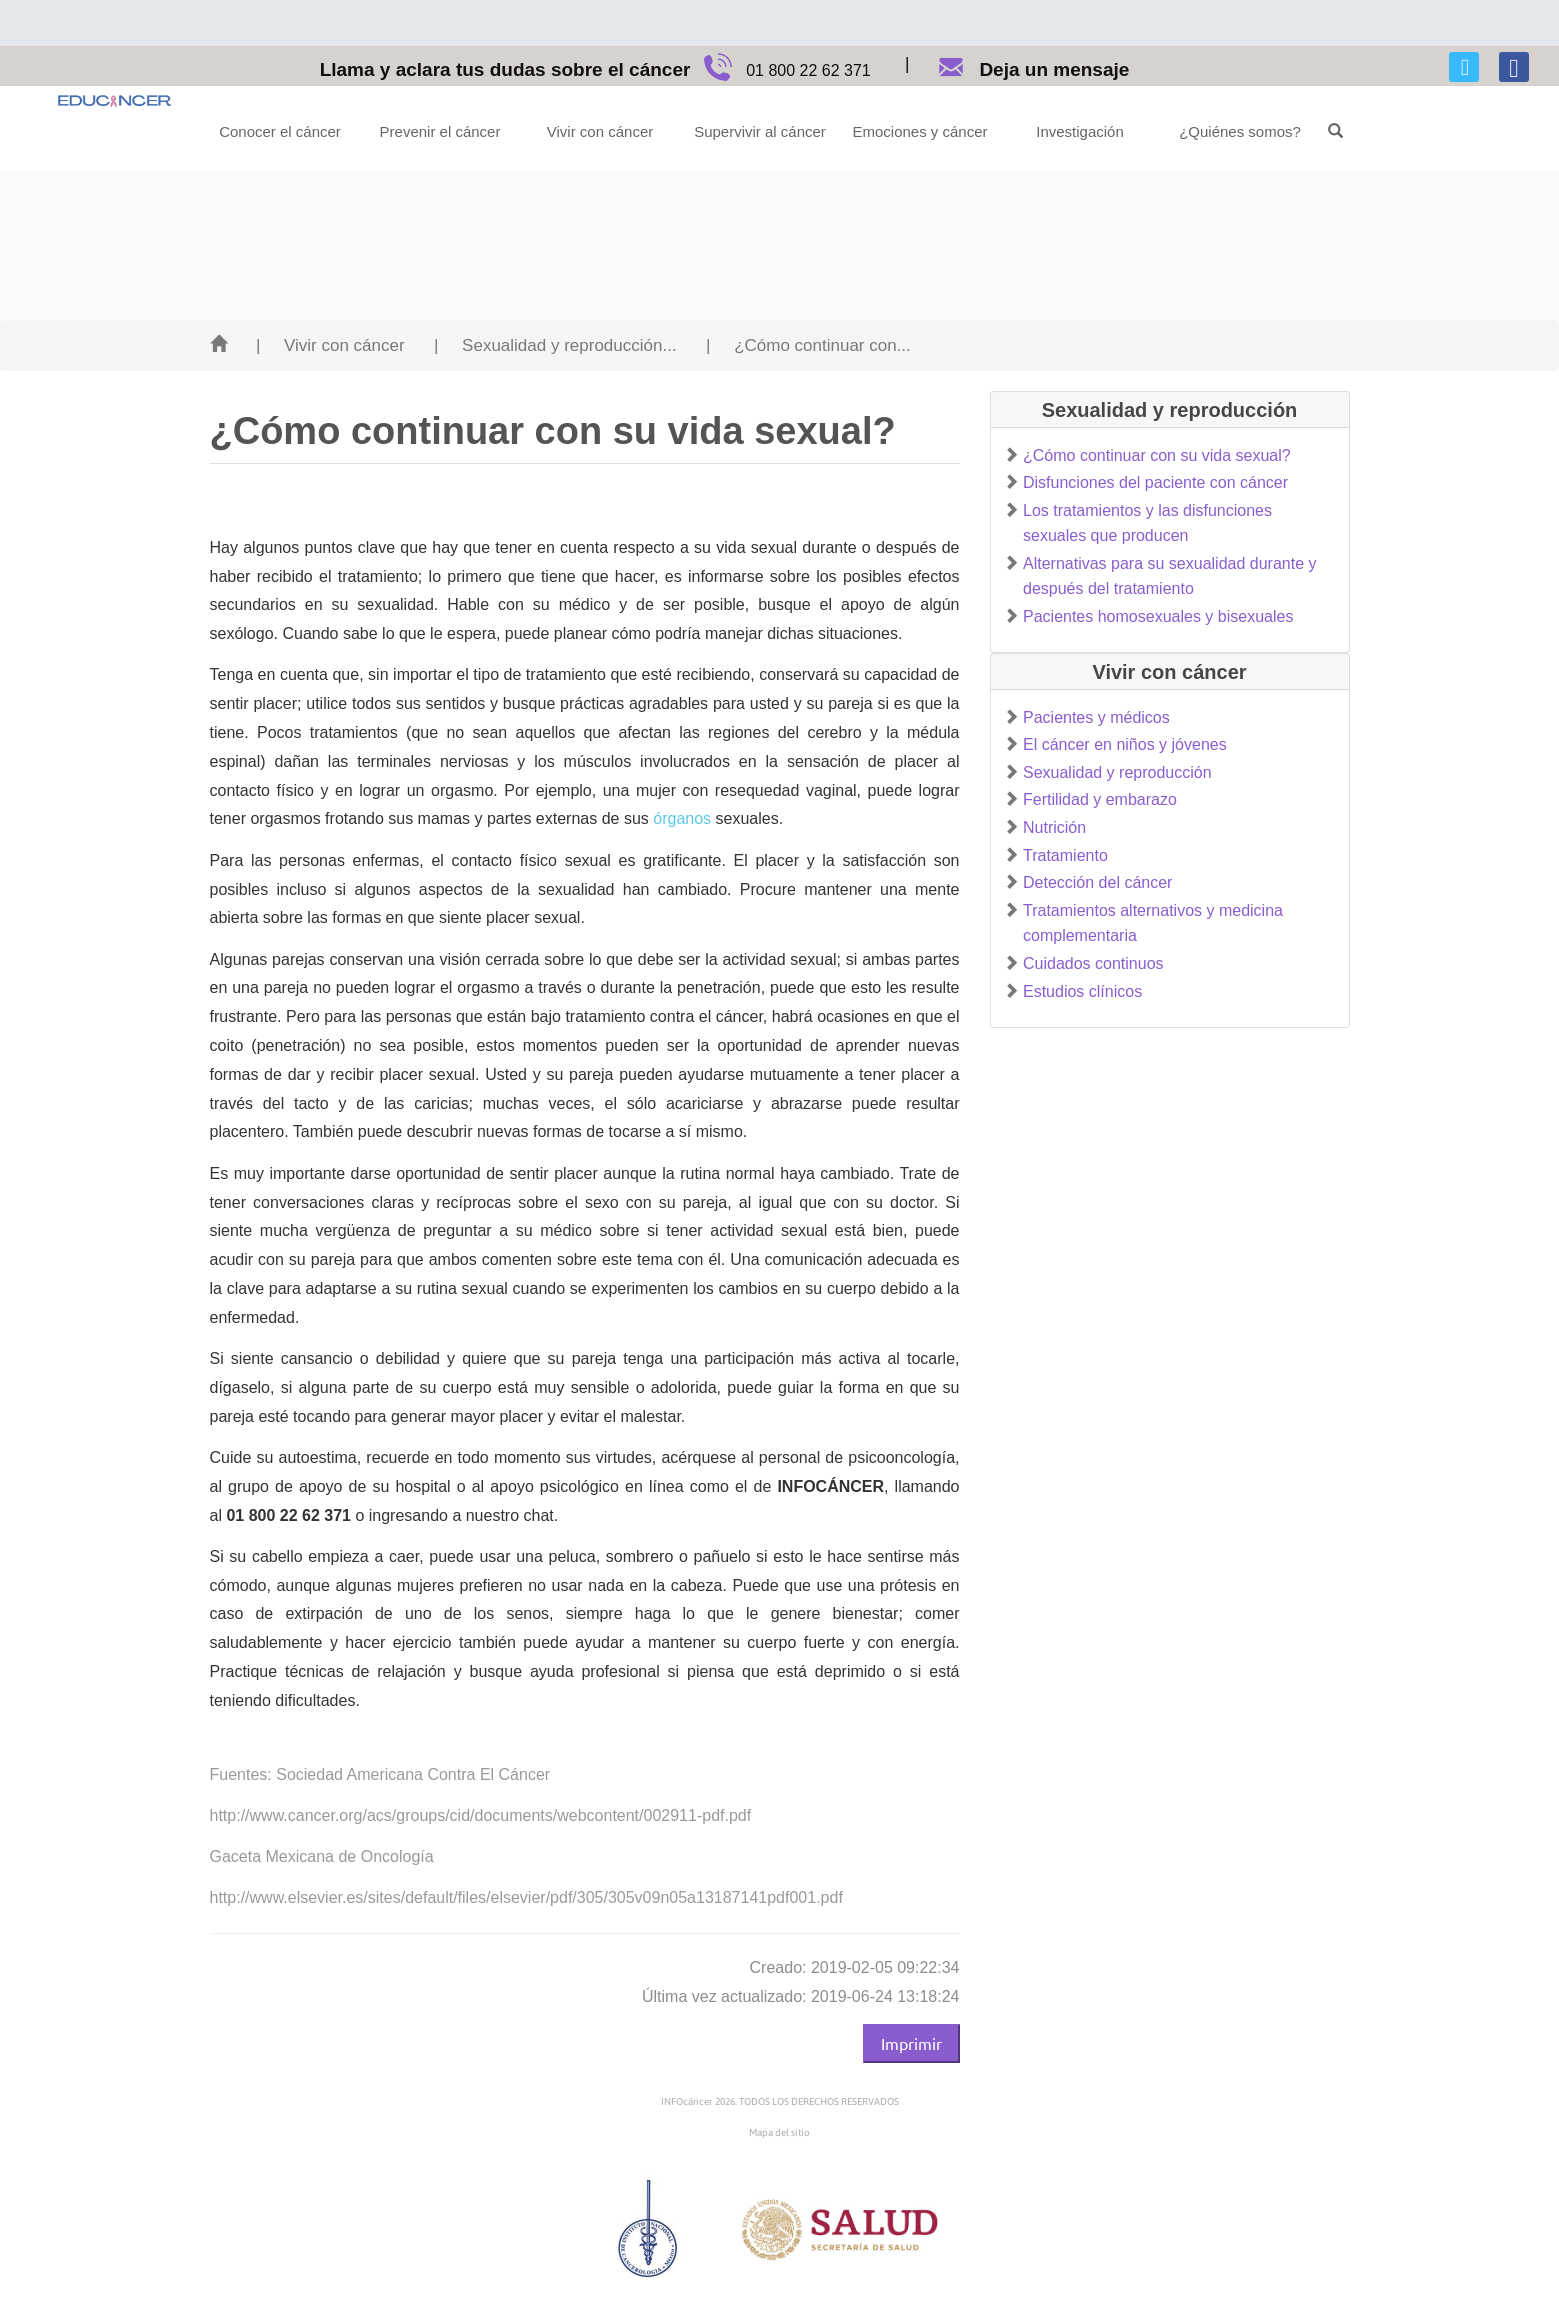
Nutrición (1054, 827)
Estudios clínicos (1082, 991)
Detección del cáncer (1097, 882)
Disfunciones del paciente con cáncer (1155, 482)
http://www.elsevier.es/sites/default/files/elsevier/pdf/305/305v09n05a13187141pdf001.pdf (526, 1897)
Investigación (1080, 131)
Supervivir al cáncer (760, 131)
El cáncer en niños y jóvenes (1125, 744)
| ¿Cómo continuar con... (808, 345)
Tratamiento (1065, 855)
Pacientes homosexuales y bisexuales (1158, 616)
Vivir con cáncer (600, 131)
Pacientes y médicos (1096, 717)
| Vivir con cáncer (330, 345)
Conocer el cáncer (280, 131)
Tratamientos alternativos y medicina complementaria (1153, 923)
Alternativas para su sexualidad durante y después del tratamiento (1170, 576)
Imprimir (911, 2043)
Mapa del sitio (779, 2132)
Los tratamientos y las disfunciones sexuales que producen (1147, 523)
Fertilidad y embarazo (1100, 799)
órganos (682, 818)
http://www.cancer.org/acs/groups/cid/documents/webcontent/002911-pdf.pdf (481, 1815)
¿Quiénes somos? (1240, 131)
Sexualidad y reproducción (1117, 772)
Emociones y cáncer (919, 131)
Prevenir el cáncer (440, 131)
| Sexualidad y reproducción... (555, 345)
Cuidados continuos (1093, 963)
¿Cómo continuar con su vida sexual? (1157, 455)
